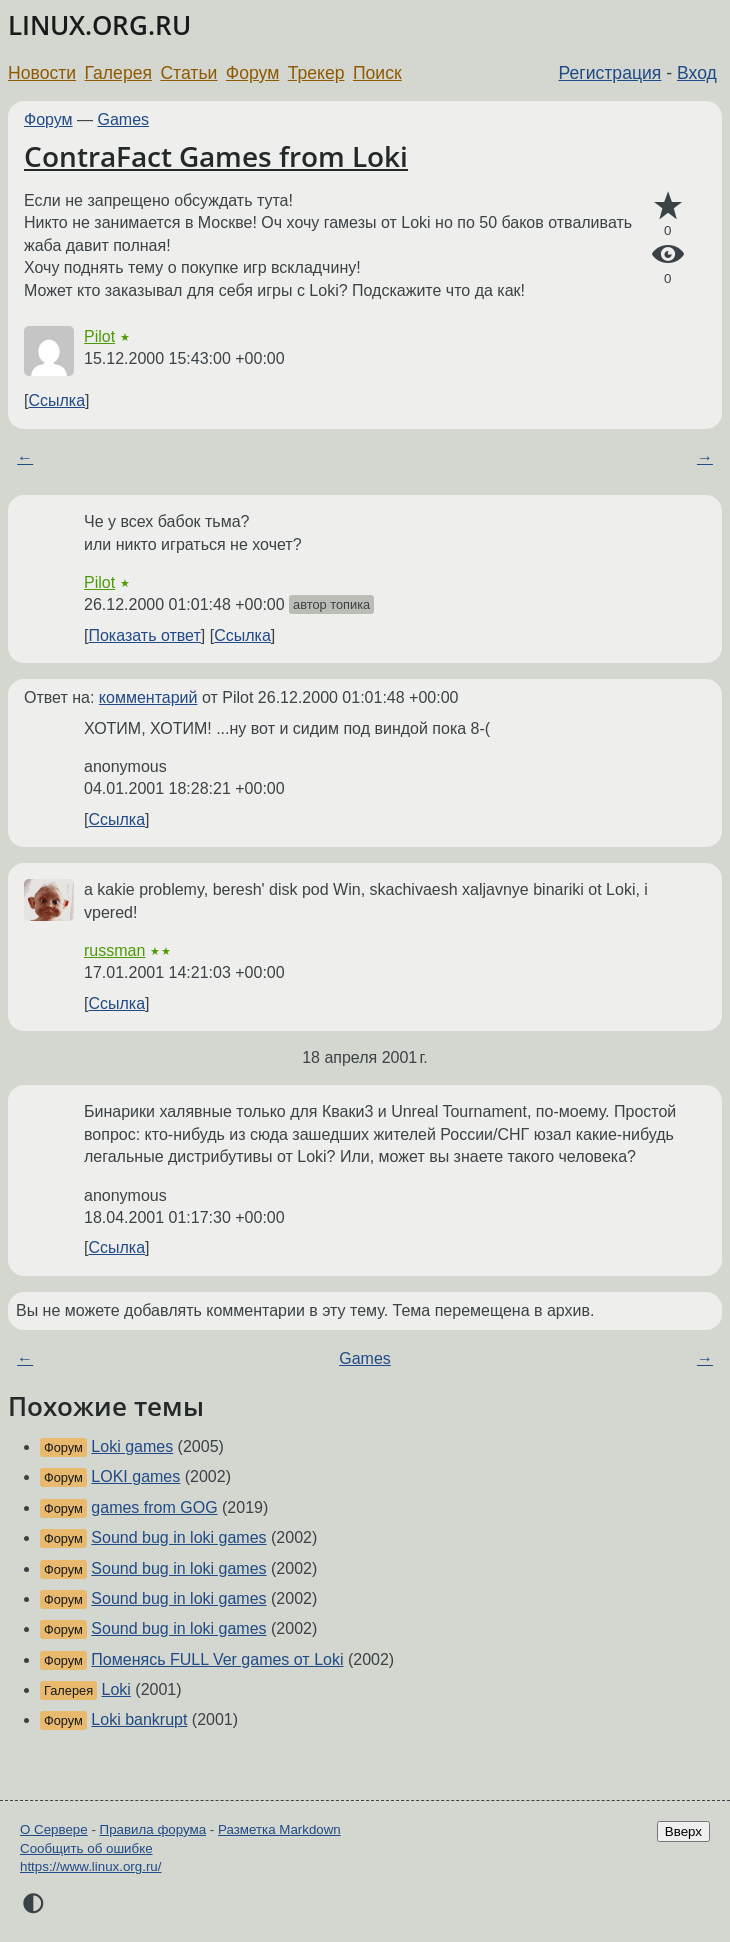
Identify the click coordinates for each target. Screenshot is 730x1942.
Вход (697, 73)
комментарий (148, 697)
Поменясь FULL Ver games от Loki (217, 1659)
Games (124, 119)
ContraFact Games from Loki (216, 156)
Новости (42, 73)
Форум (252, 73)
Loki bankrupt (139, 1719)
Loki (116, 1689)
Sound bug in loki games (178, 1537)
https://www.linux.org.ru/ (90, 1866)
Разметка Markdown (279, 1829)
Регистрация (610, 73)
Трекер (316, 73)
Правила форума (153, 1829)
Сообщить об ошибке (86, 1848)
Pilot (99, 336)
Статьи (188, 73)
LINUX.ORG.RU (99, 25)
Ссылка (56, 400)
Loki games (132, 1446)
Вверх (683, 1831)
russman (114, 950)
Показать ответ (144, 635)
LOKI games (135, 1476)
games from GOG (154, 1507)
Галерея (118, 73)
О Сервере (54, 1829)
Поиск (377, 73)
